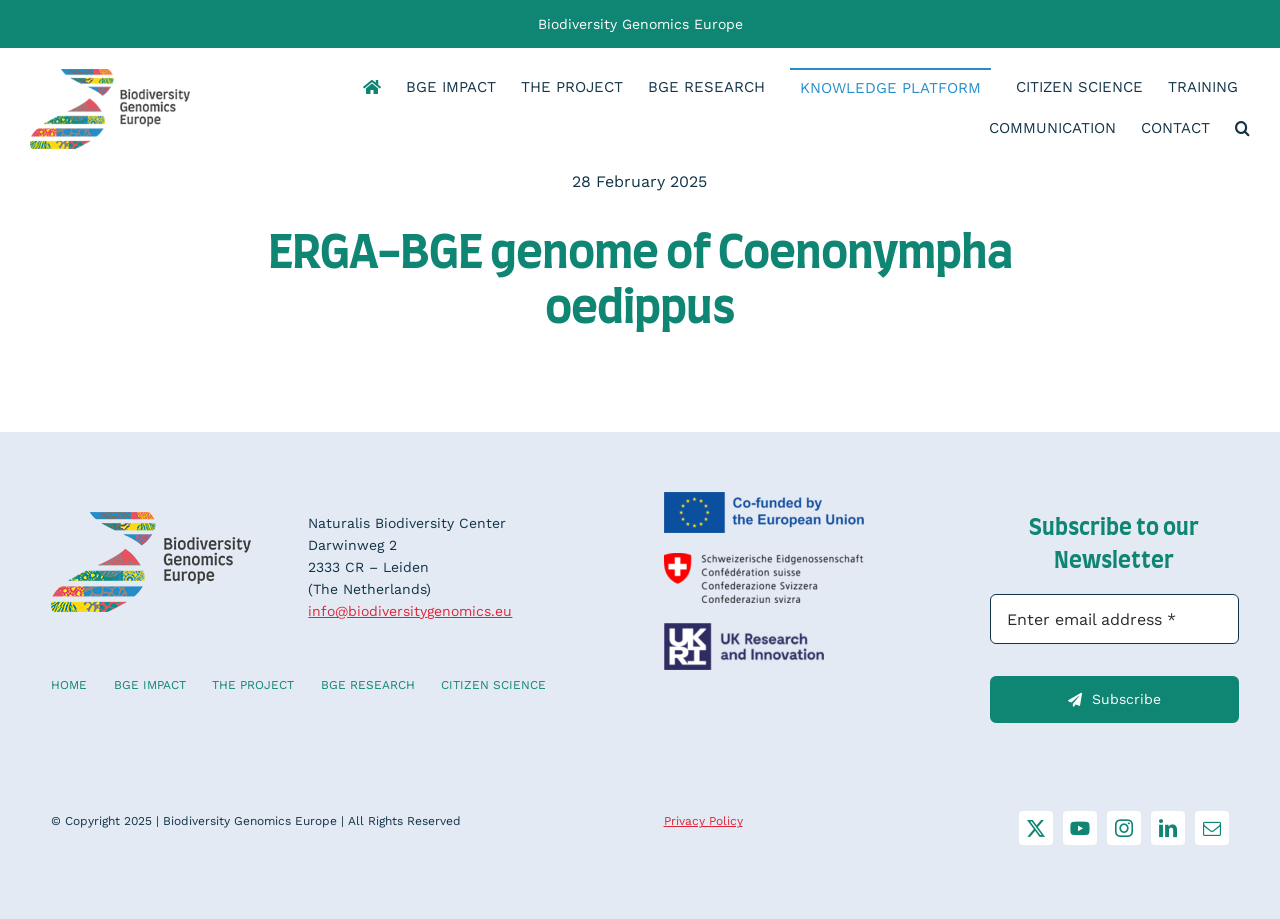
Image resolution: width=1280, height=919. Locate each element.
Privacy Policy (703, 821)
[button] (1242, 129)
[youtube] (1080, 828)
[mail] (1212, 828)
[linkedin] (1168, 828)
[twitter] (1036, 828)
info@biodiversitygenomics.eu (410, 611)
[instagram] (1124, 828)
